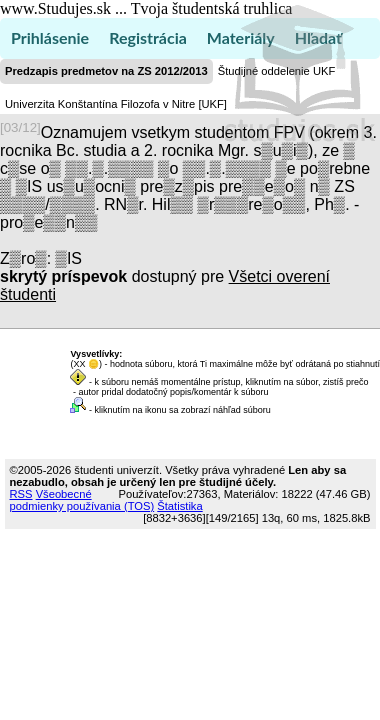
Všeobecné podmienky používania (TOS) (82, 500)
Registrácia (148, 37)
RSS (21, 494)
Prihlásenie (50, 37)
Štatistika (179, 506)
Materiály (241, 37)
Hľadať (318, 37)
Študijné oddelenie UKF (277, 71)
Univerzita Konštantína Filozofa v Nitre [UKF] (116, 104)
